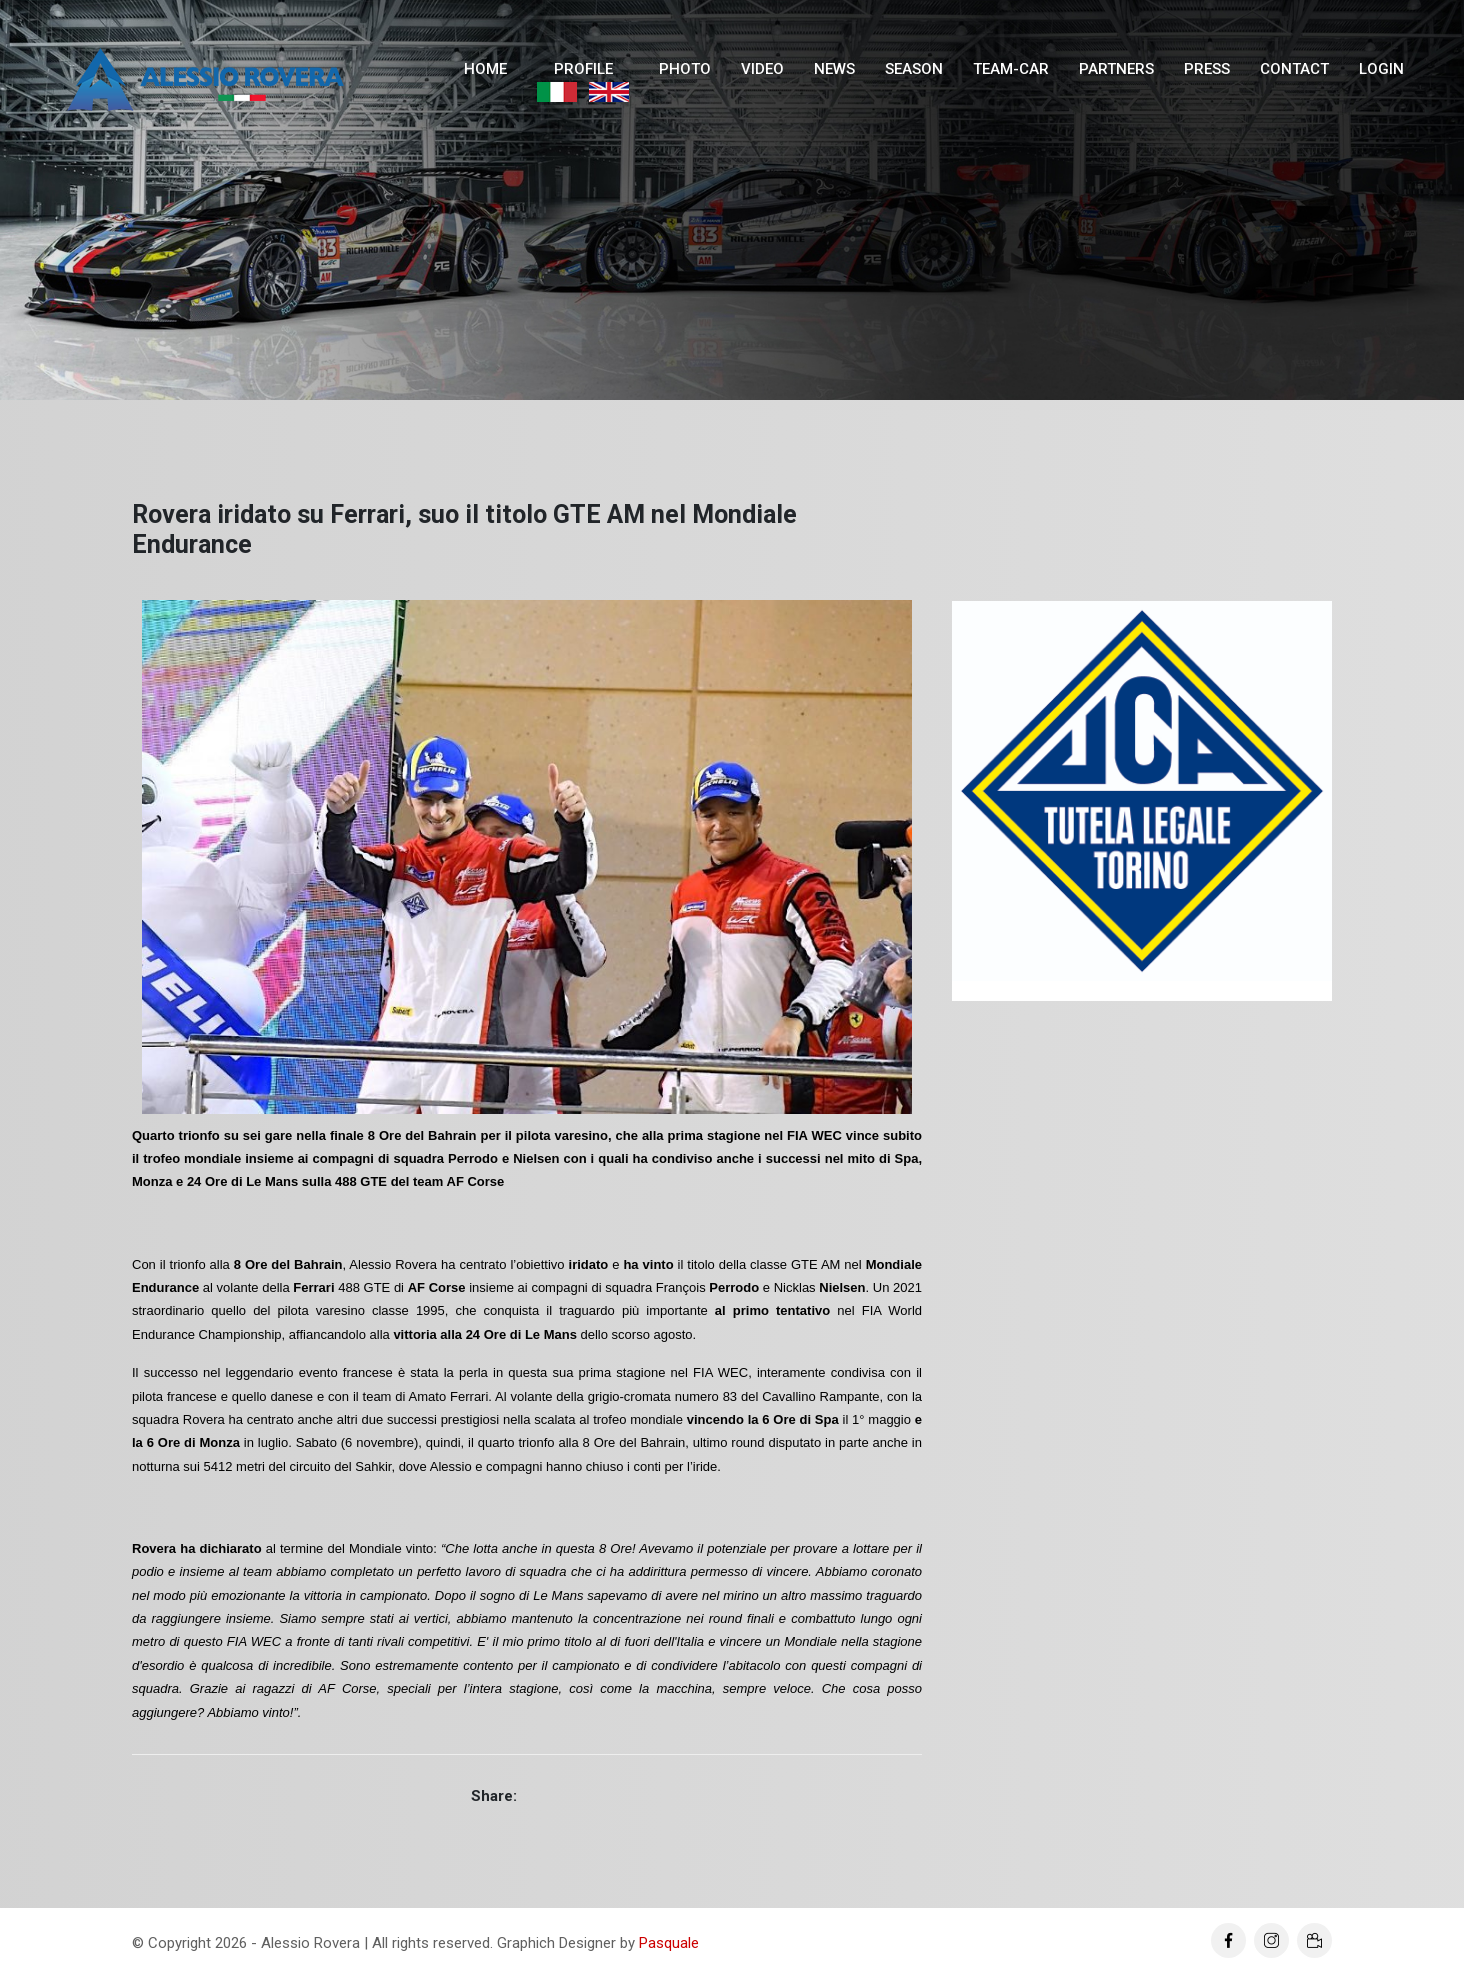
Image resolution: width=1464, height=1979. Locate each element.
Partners (1116, 69)
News (834, 69)
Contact (1294, 69)
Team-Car (1011, 69)
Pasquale (669, 1943)
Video (762, 69)
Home (485, 69)
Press (1207, 69)
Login (1381, 69)
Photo (685, 69)
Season (914, 69)
